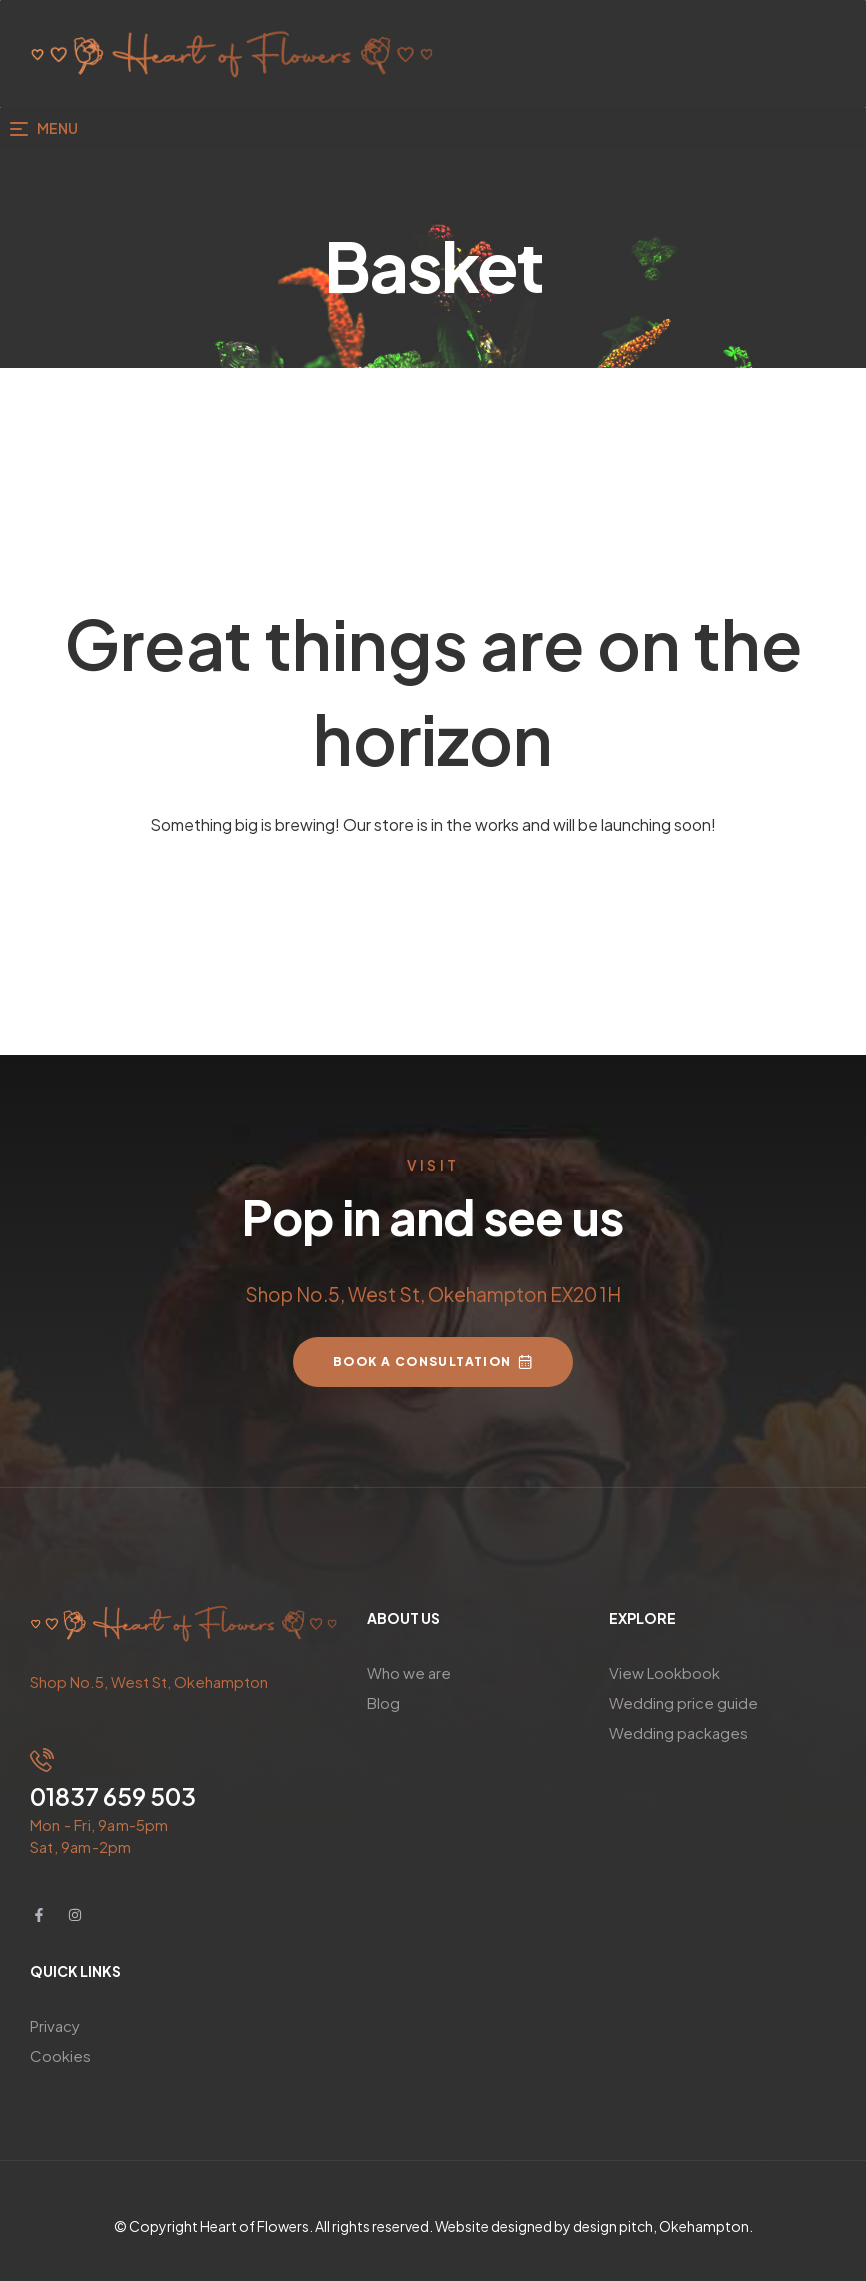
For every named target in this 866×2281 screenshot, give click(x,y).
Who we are (409, 1672)
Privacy (55, 2025)
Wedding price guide (683, 1702)
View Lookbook (664, 1672)
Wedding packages (678, 1732)
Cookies (60, 2055)
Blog (383, 1702)
